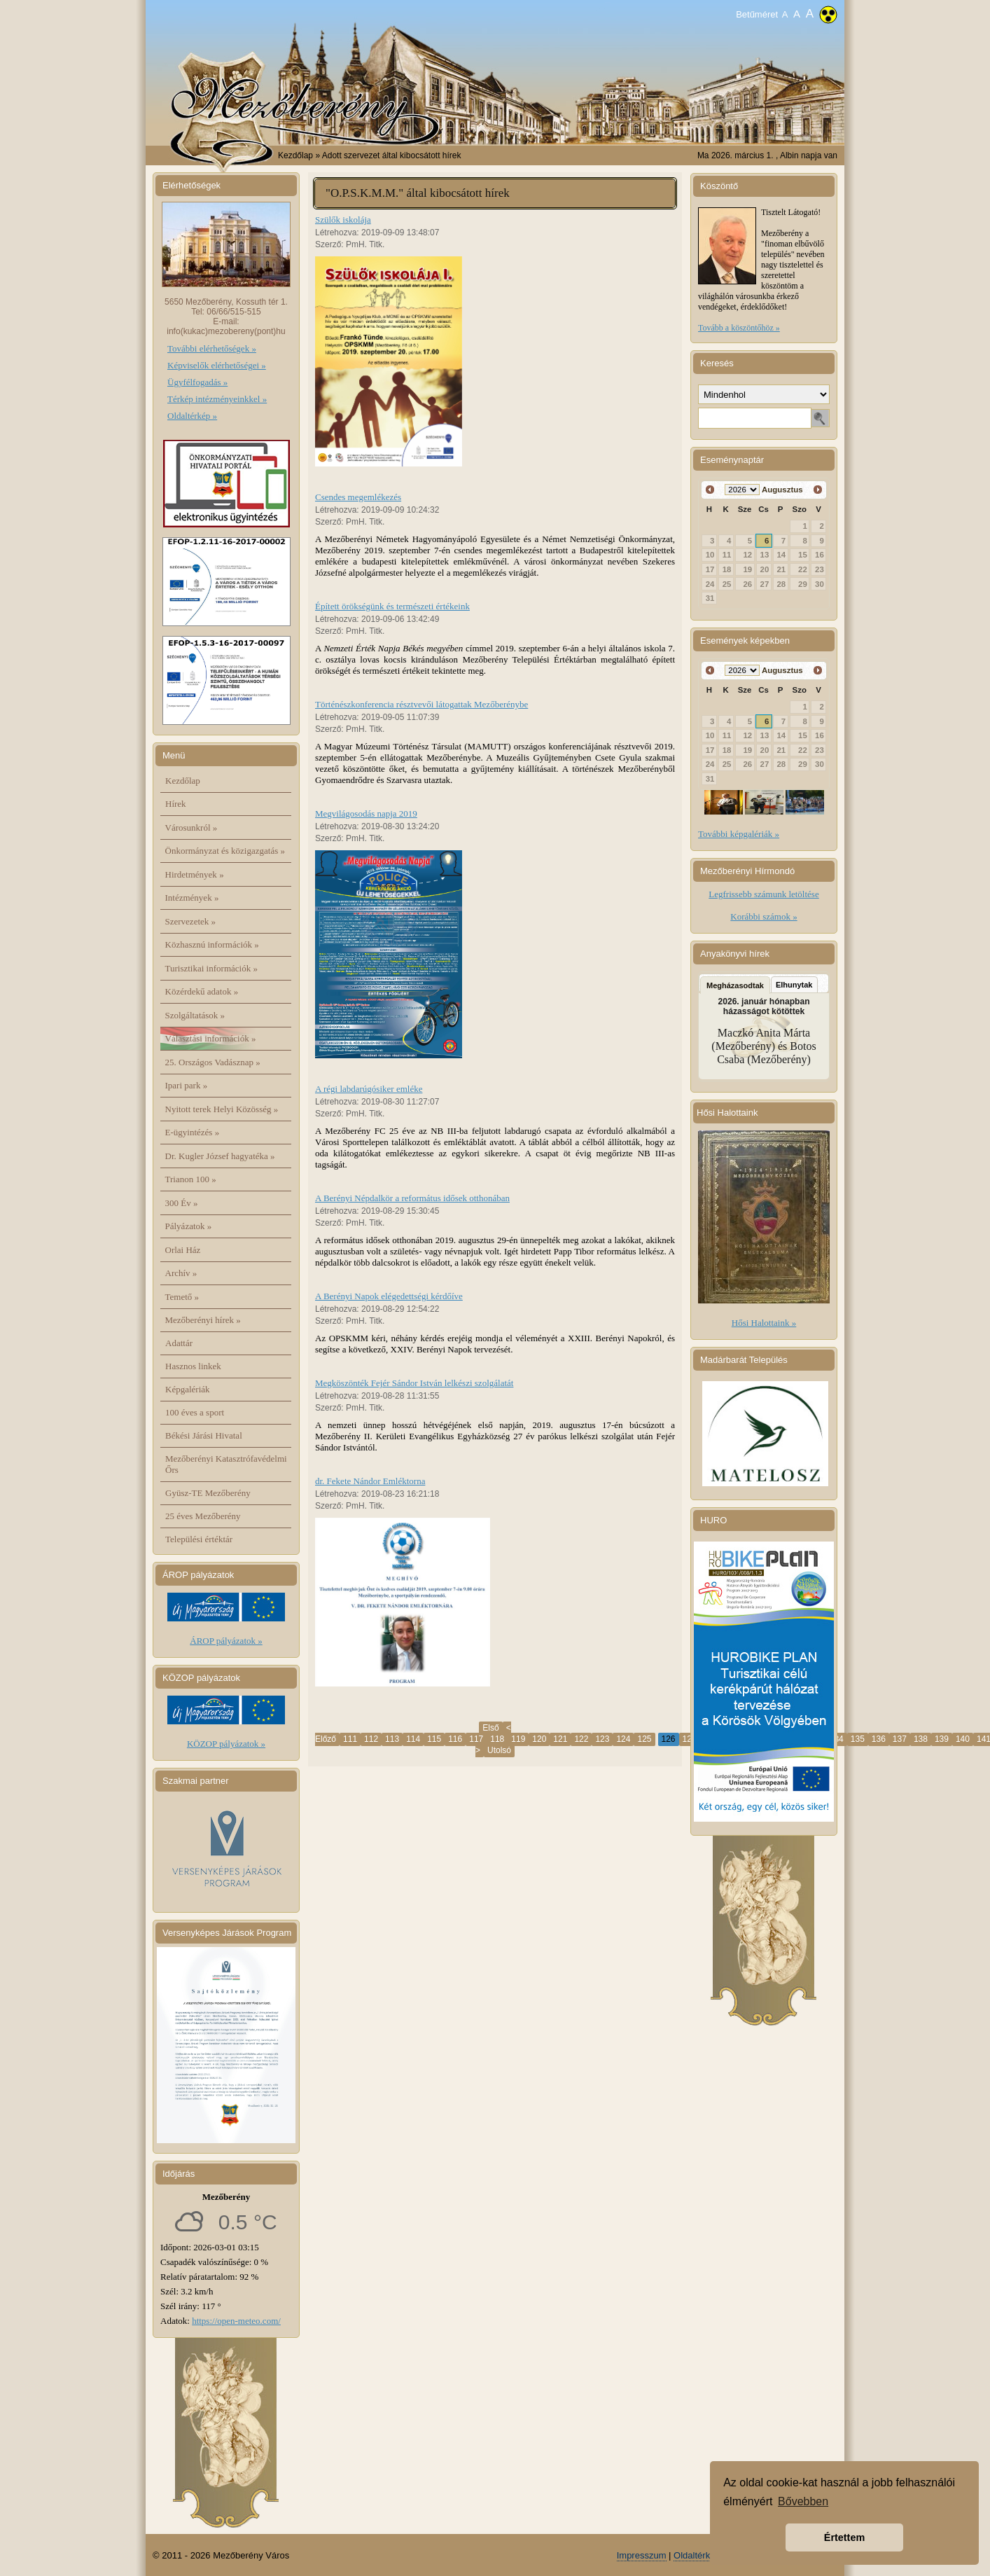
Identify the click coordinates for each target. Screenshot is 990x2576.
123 (602, 1739)
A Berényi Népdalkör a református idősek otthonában (412, 1198)
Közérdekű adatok (202, 991)
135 (858, 1739)
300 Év (181, 1203)
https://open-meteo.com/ (236, 2320)
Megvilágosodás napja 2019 (366, 813)
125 (644, 1739)
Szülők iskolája (343, 219)
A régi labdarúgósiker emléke (368, 1088)
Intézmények (192, 897)
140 (963, 1739)
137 (900, 1739)
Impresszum (642, 2555)
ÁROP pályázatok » (226, 1640)
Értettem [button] (844, 2537)
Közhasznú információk (212, 944)
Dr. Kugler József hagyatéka (220, 1156)
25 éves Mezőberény (203, 1516)
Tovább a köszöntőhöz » (739, 328)
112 (371, 1739)
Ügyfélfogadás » (197, 382)
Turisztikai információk (211, 968)
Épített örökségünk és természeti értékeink (392, 606)
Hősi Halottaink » (764, 1322)
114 (413, 1739)
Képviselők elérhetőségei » (216, 365)
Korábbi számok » (763, 916)
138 (921, 1739)
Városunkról (191, 827)
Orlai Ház (183, 1250)
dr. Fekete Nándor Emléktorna (370, 1481)
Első (490, 1728)
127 (690, 1739)
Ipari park (186, 1085)
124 (623, 1739)
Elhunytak (794, 985)
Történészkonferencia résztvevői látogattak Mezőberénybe (421, 704)
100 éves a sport (194, 1412)
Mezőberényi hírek (203, 1320)
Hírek (175, 803)
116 (455, 1739)
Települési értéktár (198, 1539)
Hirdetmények (194, 874)
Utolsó (499, 1750)
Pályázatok (188, 1226)
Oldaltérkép (697, 2555)
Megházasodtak (735, 985)
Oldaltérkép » (192, 415)
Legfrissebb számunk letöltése (763, 894)
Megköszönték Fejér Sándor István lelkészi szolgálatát (414, 1383)
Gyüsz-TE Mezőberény (208, 1493)
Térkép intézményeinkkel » (217, 399)
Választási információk (210, 1038)
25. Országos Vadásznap (212, 1062)
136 (879, 1739)
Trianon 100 (190, 1179)
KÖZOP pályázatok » (226, 1743)
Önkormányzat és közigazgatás (225, 850)
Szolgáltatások (195, 1015)
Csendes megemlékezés (358, 497)
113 (392, 1739)
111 (350, 1739)
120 (539, 1739)
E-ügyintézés (192, 1132)
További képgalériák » (738, 834)
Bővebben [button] (803, 2501)
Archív (181, 1273)
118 (497, 1739)
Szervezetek (190, 921)
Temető (182, 1297)
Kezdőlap (295, 155)
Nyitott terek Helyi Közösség (222, 1109)
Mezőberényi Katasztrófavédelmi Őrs (226, 1464)
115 (434, 1739)
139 (942, 1739)
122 (581, 1739)
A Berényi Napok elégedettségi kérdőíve (389, 1296)
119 (518, 1739)
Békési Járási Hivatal (203, 1435)
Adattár (179, 1343)
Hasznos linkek (193, 1366)
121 (560, 1739)
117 (476, 1739)
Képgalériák (187, 1389)
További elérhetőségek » (211, 348)
